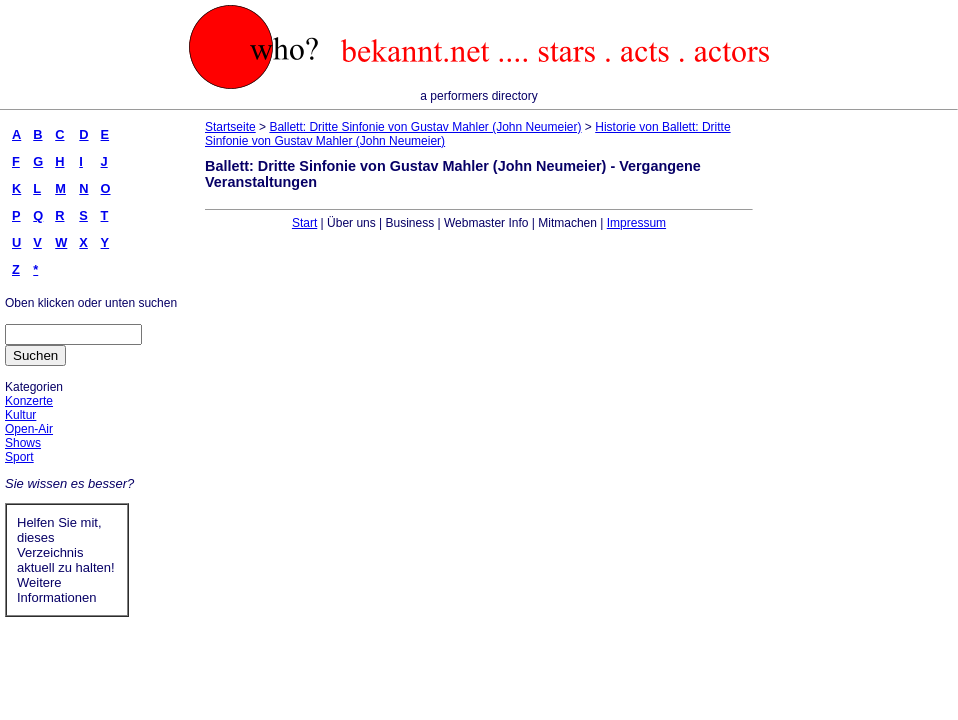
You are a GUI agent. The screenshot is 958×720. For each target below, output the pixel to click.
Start (304, 223)
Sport (19, 457)
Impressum (636, 223)
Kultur (20, 415)
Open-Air (29, 429)
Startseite (230, 127)
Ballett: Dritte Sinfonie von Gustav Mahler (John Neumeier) (425, 127)
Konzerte (29, 401)
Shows (23, 443)
